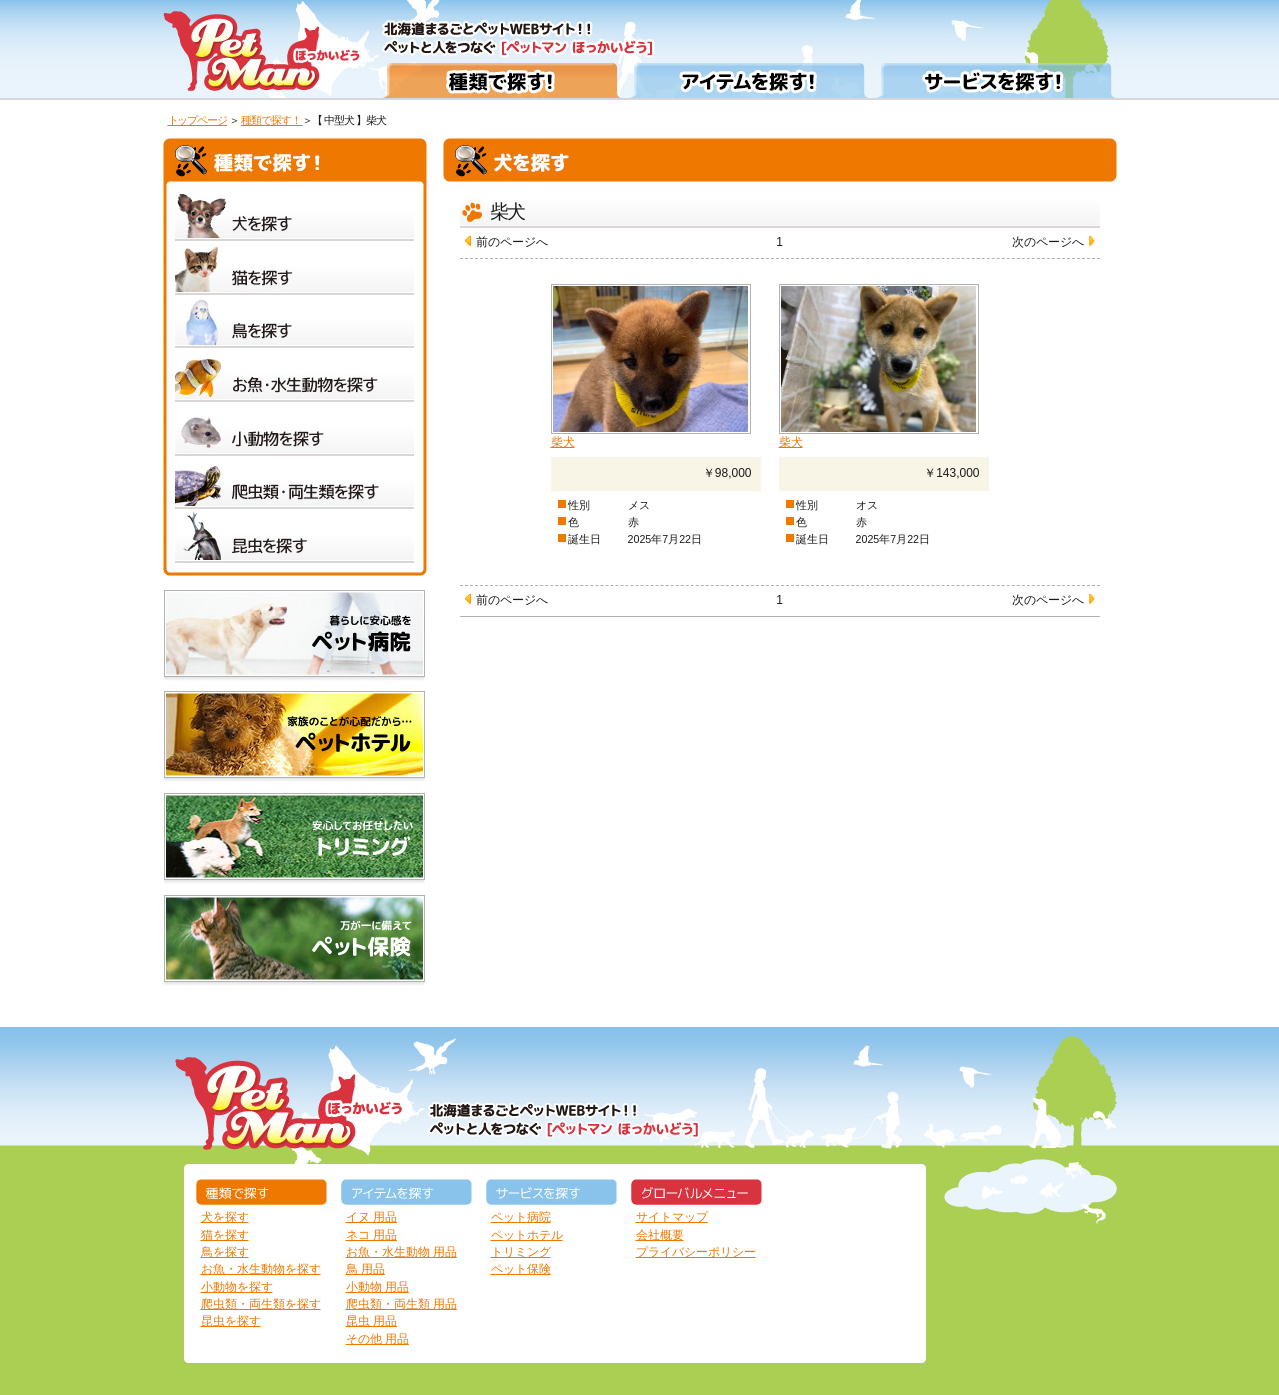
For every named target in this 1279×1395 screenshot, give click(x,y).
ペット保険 (521, 1269)
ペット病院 (521, 1217)
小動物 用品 (377, 1287)
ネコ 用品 (371, 1235)
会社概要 (660, 1235)
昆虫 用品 (371, 1321)
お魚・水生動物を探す (261, 1269)
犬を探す (225, 1217)
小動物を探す (237, 1287)
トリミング (521, 1252)
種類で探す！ (272, 120)
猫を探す (225, 1235)
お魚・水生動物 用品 (401, 1252)
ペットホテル (527, 1235)
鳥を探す (225, 1252)
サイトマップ (672, 1217)
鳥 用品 (365, 1269)
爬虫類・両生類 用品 (401, 1304)
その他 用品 (377, 1339)
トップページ (198, 120)
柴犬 (563, 442)
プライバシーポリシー (696, 1252)
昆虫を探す (231, 1321)
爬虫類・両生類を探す (261, 1304)
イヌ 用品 (371, 1217)
